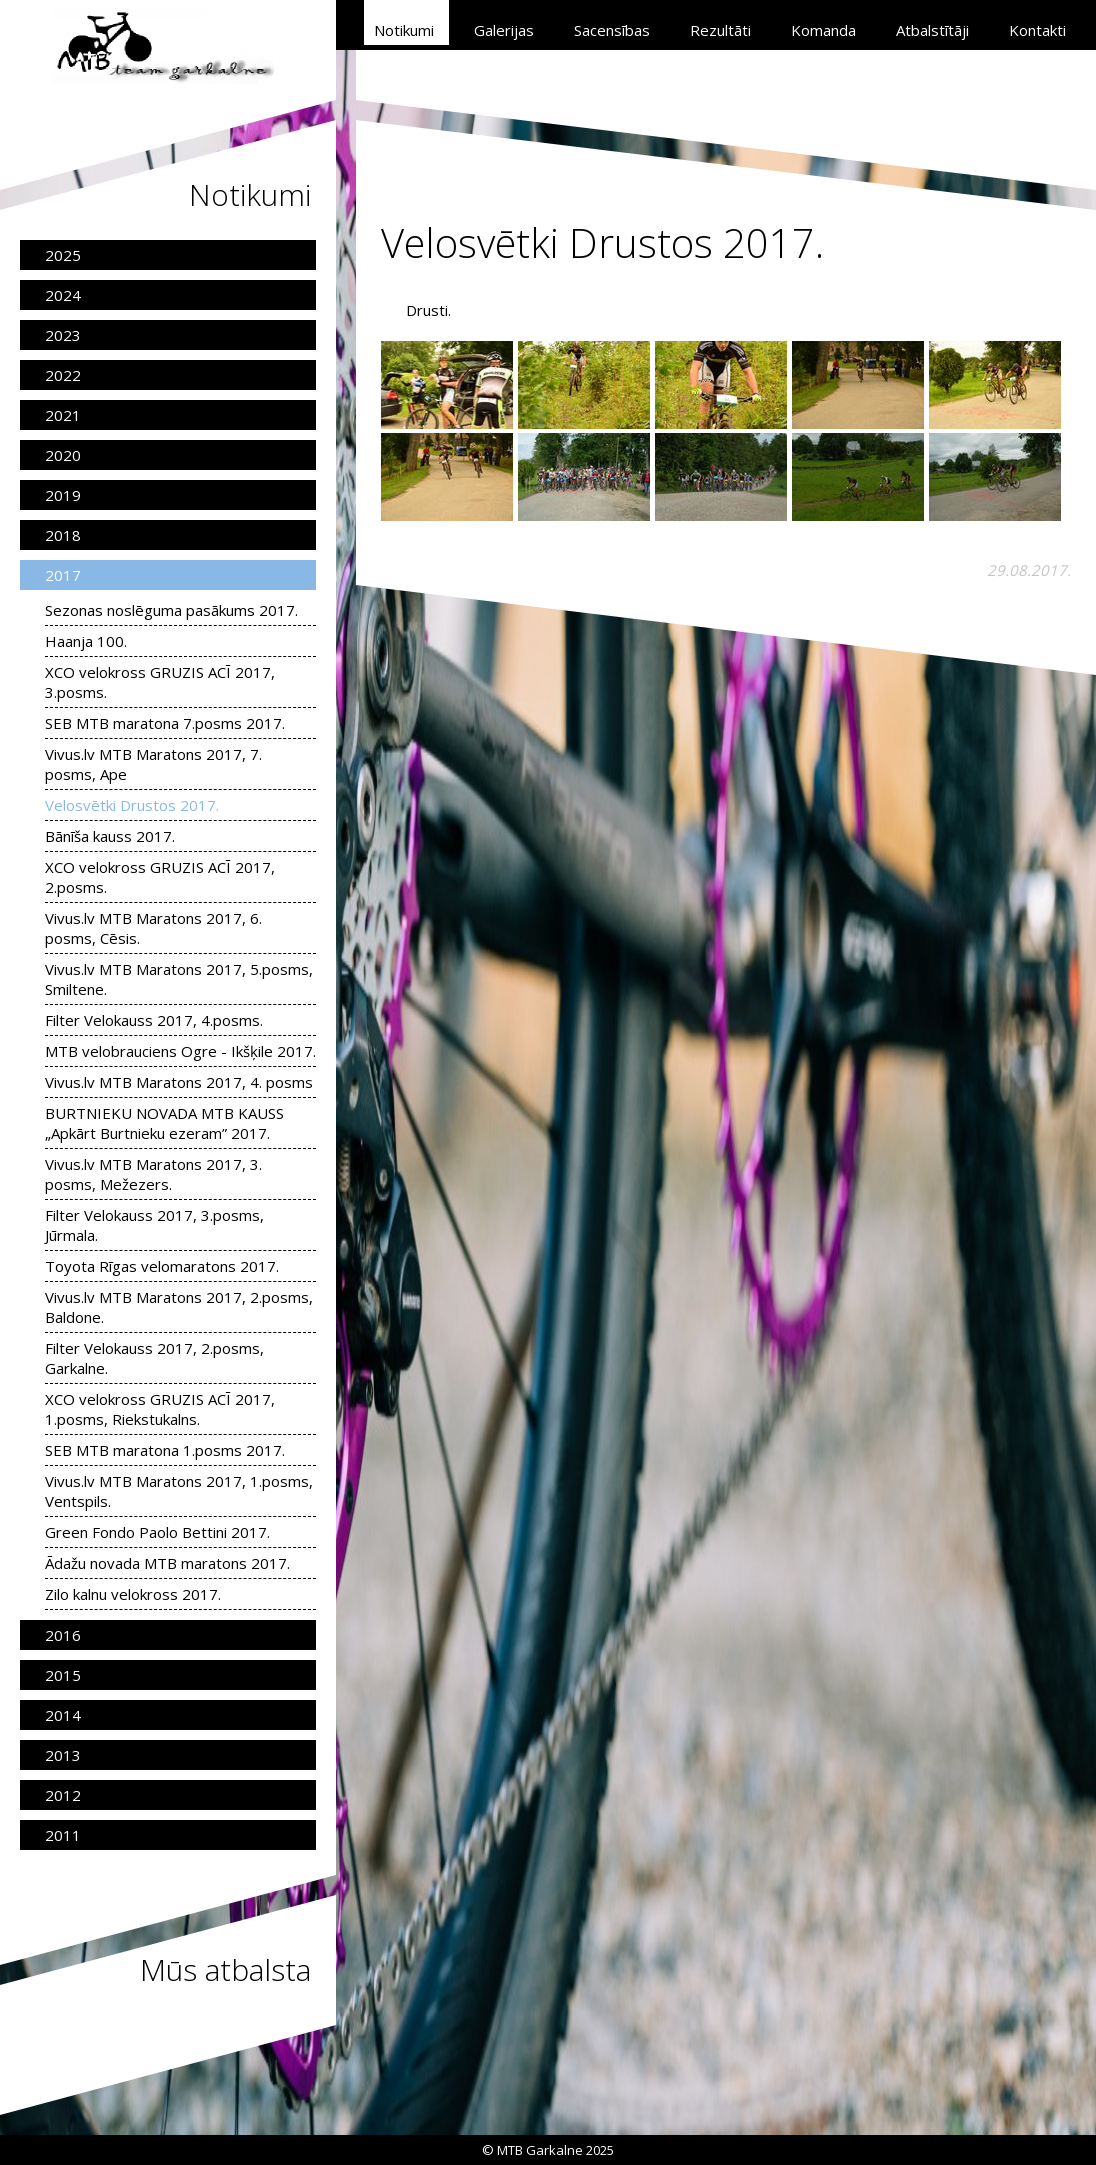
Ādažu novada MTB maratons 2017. (167, 1563)
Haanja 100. (86, 641)
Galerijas (504, 30)
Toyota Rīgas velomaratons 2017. (162, 1266)
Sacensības (612, 30)
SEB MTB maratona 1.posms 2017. (165, 1450)
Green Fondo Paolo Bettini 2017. (157, 1532)
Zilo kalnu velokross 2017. (133, 1594)
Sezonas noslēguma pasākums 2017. (171, 610)
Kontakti (1037, 30)
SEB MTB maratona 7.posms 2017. (165, 723)
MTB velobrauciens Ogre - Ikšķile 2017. (180, 1051)
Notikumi (404, 30)
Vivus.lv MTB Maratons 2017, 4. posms (179, 1082)
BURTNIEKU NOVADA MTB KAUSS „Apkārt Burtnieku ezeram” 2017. (164, 1123)
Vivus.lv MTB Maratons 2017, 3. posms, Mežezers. (153, 1174)
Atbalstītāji (932, 30)
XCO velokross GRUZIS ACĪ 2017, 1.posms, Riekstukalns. (160, 1409)
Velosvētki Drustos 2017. (132, 805)
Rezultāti (720, 30)
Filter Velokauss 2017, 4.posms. (154, 1020)
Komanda (823, 30)
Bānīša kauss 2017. (110, 836)
